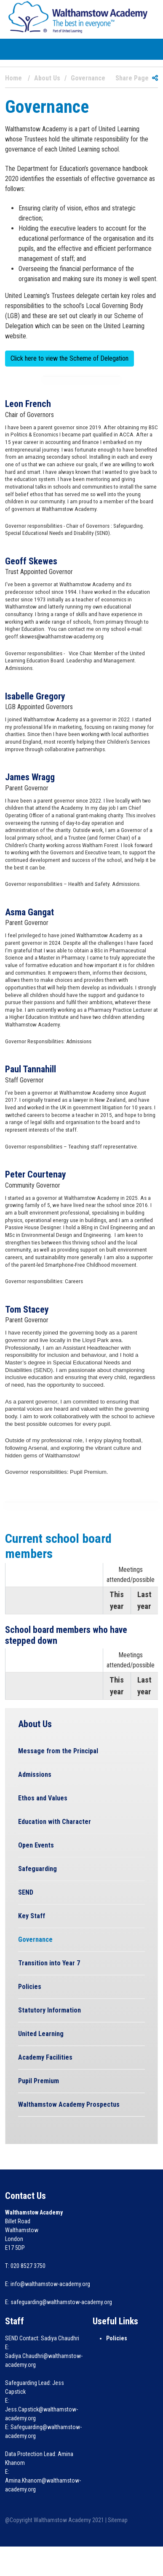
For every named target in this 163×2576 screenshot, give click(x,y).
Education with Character (54, 1822)
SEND (25, 1892)
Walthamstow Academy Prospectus (69, 2104)
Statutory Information (49, 2010)
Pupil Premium (38, 2081)
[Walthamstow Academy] (77, 17)
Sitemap (118, 2520)
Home (13, 78)
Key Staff (31, 1916)
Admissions (34, 1774)
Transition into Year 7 (49, 1963)
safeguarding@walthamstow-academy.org (61, 2302)
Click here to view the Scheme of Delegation (69, 358)
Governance (35, 1939)
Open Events (36, 1845)
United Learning (41, 2034)
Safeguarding (37, 1869)
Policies (29, 1987)
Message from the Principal (58, 1751)
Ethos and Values (42, 1798)
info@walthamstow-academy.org (50, 2284)
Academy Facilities (45, 2057)
